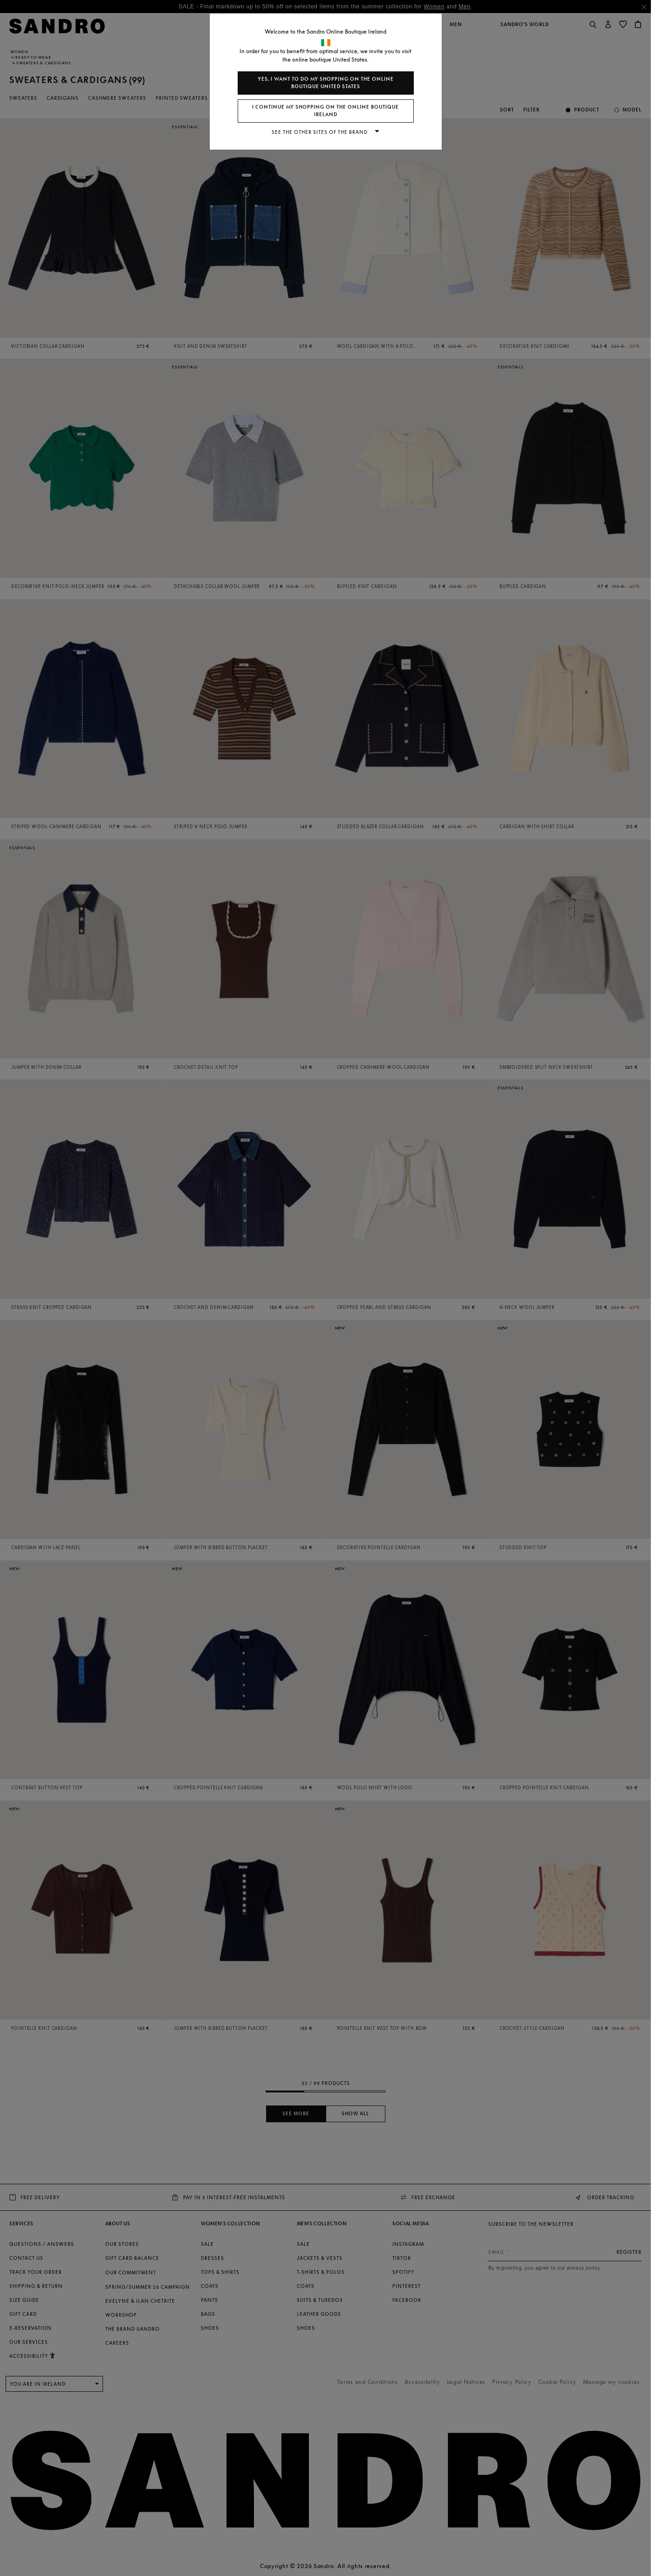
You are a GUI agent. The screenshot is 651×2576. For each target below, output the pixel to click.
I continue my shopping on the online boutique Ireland (325, 111)
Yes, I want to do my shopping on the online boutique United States (326, 83)
